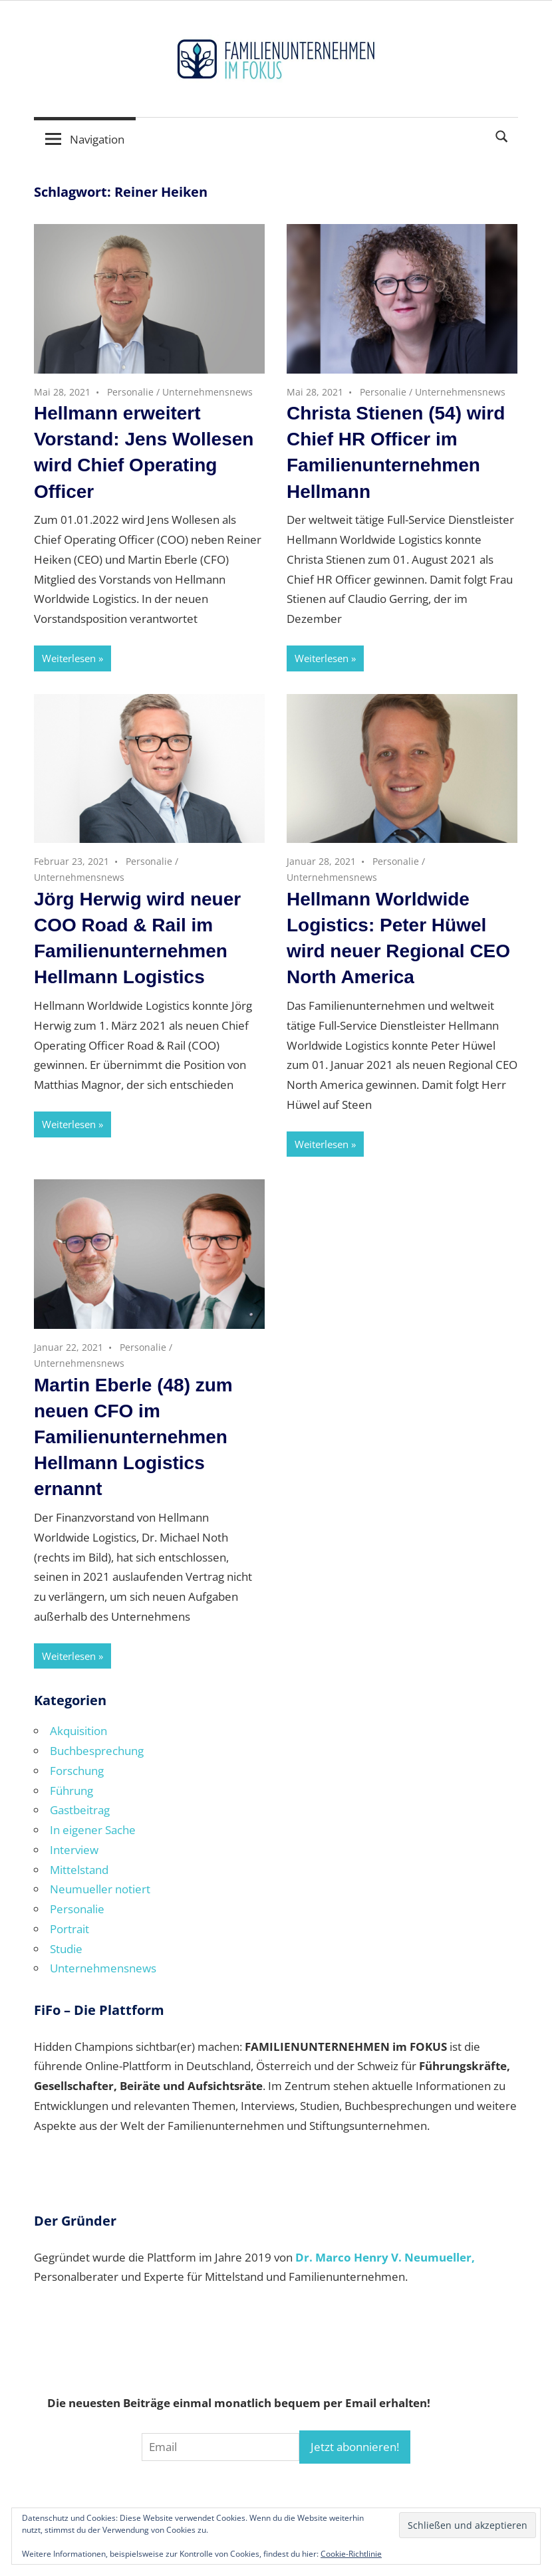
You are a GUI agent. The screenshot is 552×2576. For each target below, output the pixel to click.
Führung (71, 1790)
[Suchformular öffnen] (502, 135)
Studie (66, 1948)
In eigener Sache (93, 1829)
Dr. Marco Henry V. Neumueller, (385, 2257)
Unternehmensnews (207, 392)
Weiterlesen (69, 658)
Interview (74, 1849)
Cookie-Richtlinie (351, 2553)
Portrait (69, 1928)
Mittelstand (79, 1869)
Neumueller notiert (100, 1889)
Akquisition (78, 1730)
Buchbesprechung (97, 1750)
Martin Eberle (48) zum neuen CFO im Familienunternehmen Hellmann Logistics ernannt (133, 1437)
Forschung (77, 1770)
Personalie (130, 392)
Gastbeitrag (80, 1809)
